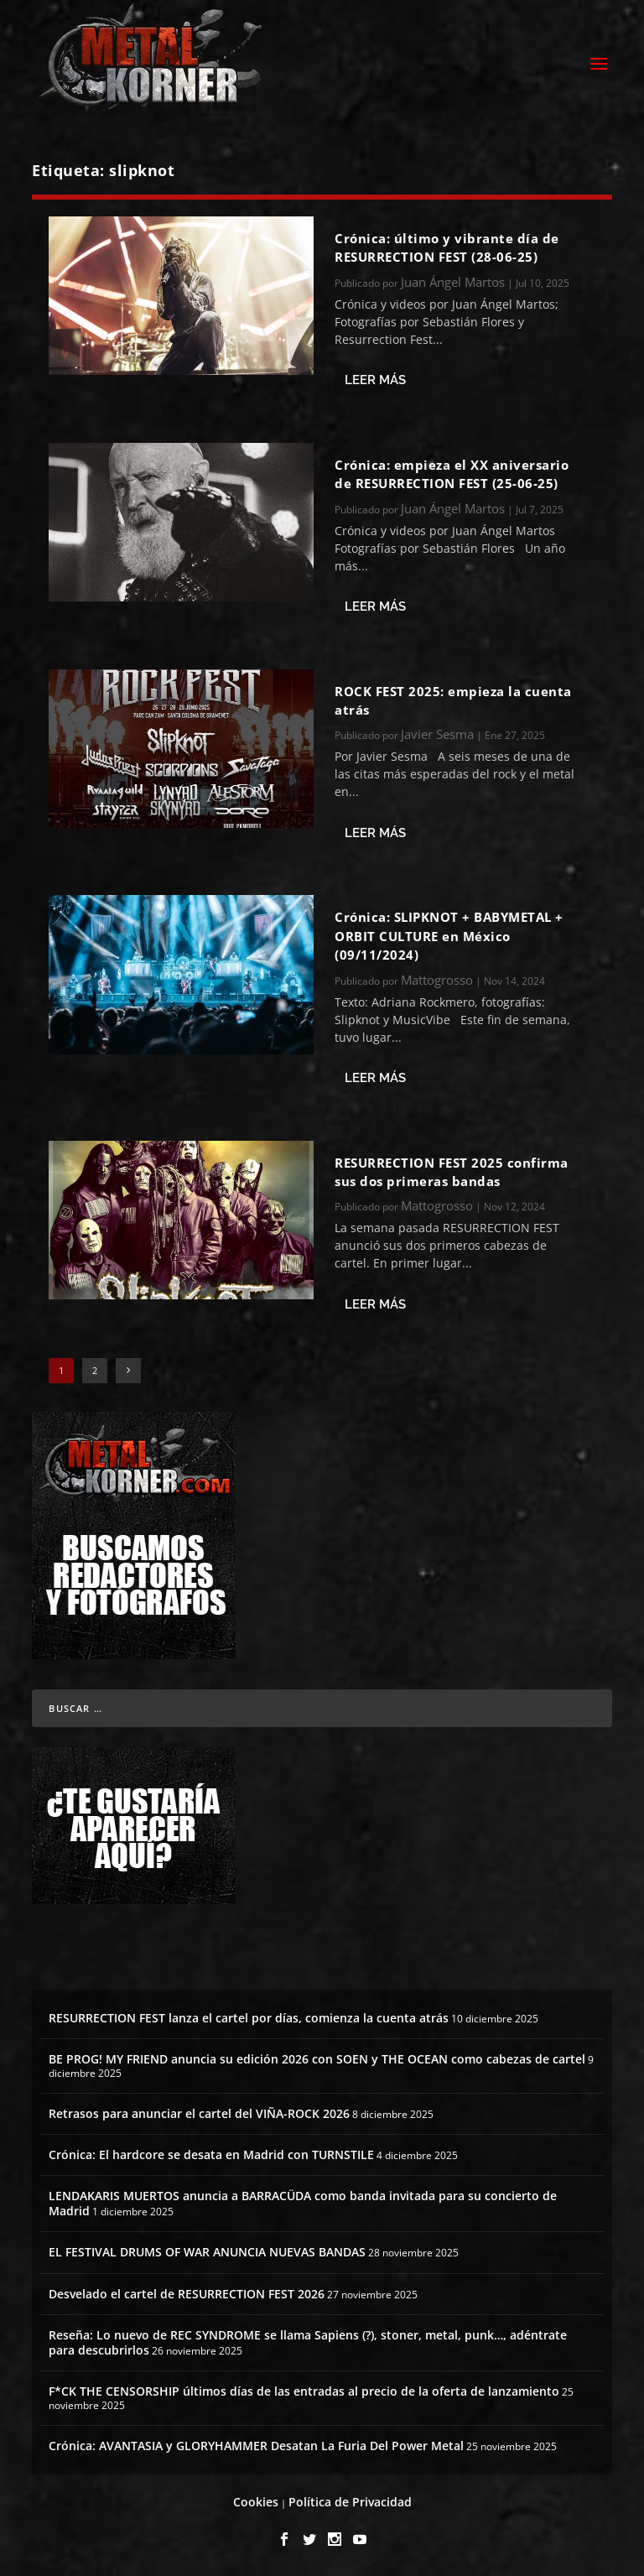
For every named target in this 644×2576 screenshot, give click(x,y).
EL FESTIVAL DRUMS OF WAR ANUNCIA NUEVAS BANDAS (207, 2252)
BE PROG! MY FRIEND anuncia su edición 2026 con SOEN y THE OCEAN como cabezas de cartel (317, 2059)
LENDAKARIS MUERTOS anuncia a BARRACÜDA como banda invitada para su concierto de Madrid (303, 2203)
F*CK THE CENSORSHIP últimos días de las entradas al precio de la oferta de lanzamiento (304, 2391)
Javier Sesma (437, 734)
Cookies (255, 2502)
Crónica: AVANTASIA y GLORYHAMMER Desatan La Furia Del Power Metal (256, 2446)
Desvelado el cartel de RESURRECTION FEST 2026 (187, 2294)
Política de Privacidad (350, 2502)
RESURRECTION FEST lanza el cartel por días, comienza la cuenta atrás (249, 2018)
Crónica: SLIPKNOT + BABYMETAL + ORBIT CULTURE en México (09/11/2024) (449, 935)
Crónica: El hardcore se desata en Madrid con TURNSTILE (211, 2154)
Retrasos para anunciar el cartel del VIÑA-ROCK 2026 (199, 2113)
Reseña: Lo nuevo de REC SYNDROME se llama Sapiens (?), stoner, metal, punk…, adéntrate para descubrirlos (308, 2342)
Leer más (375, 380)
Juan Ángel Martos (453, 281)
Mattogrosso (437, 979)
